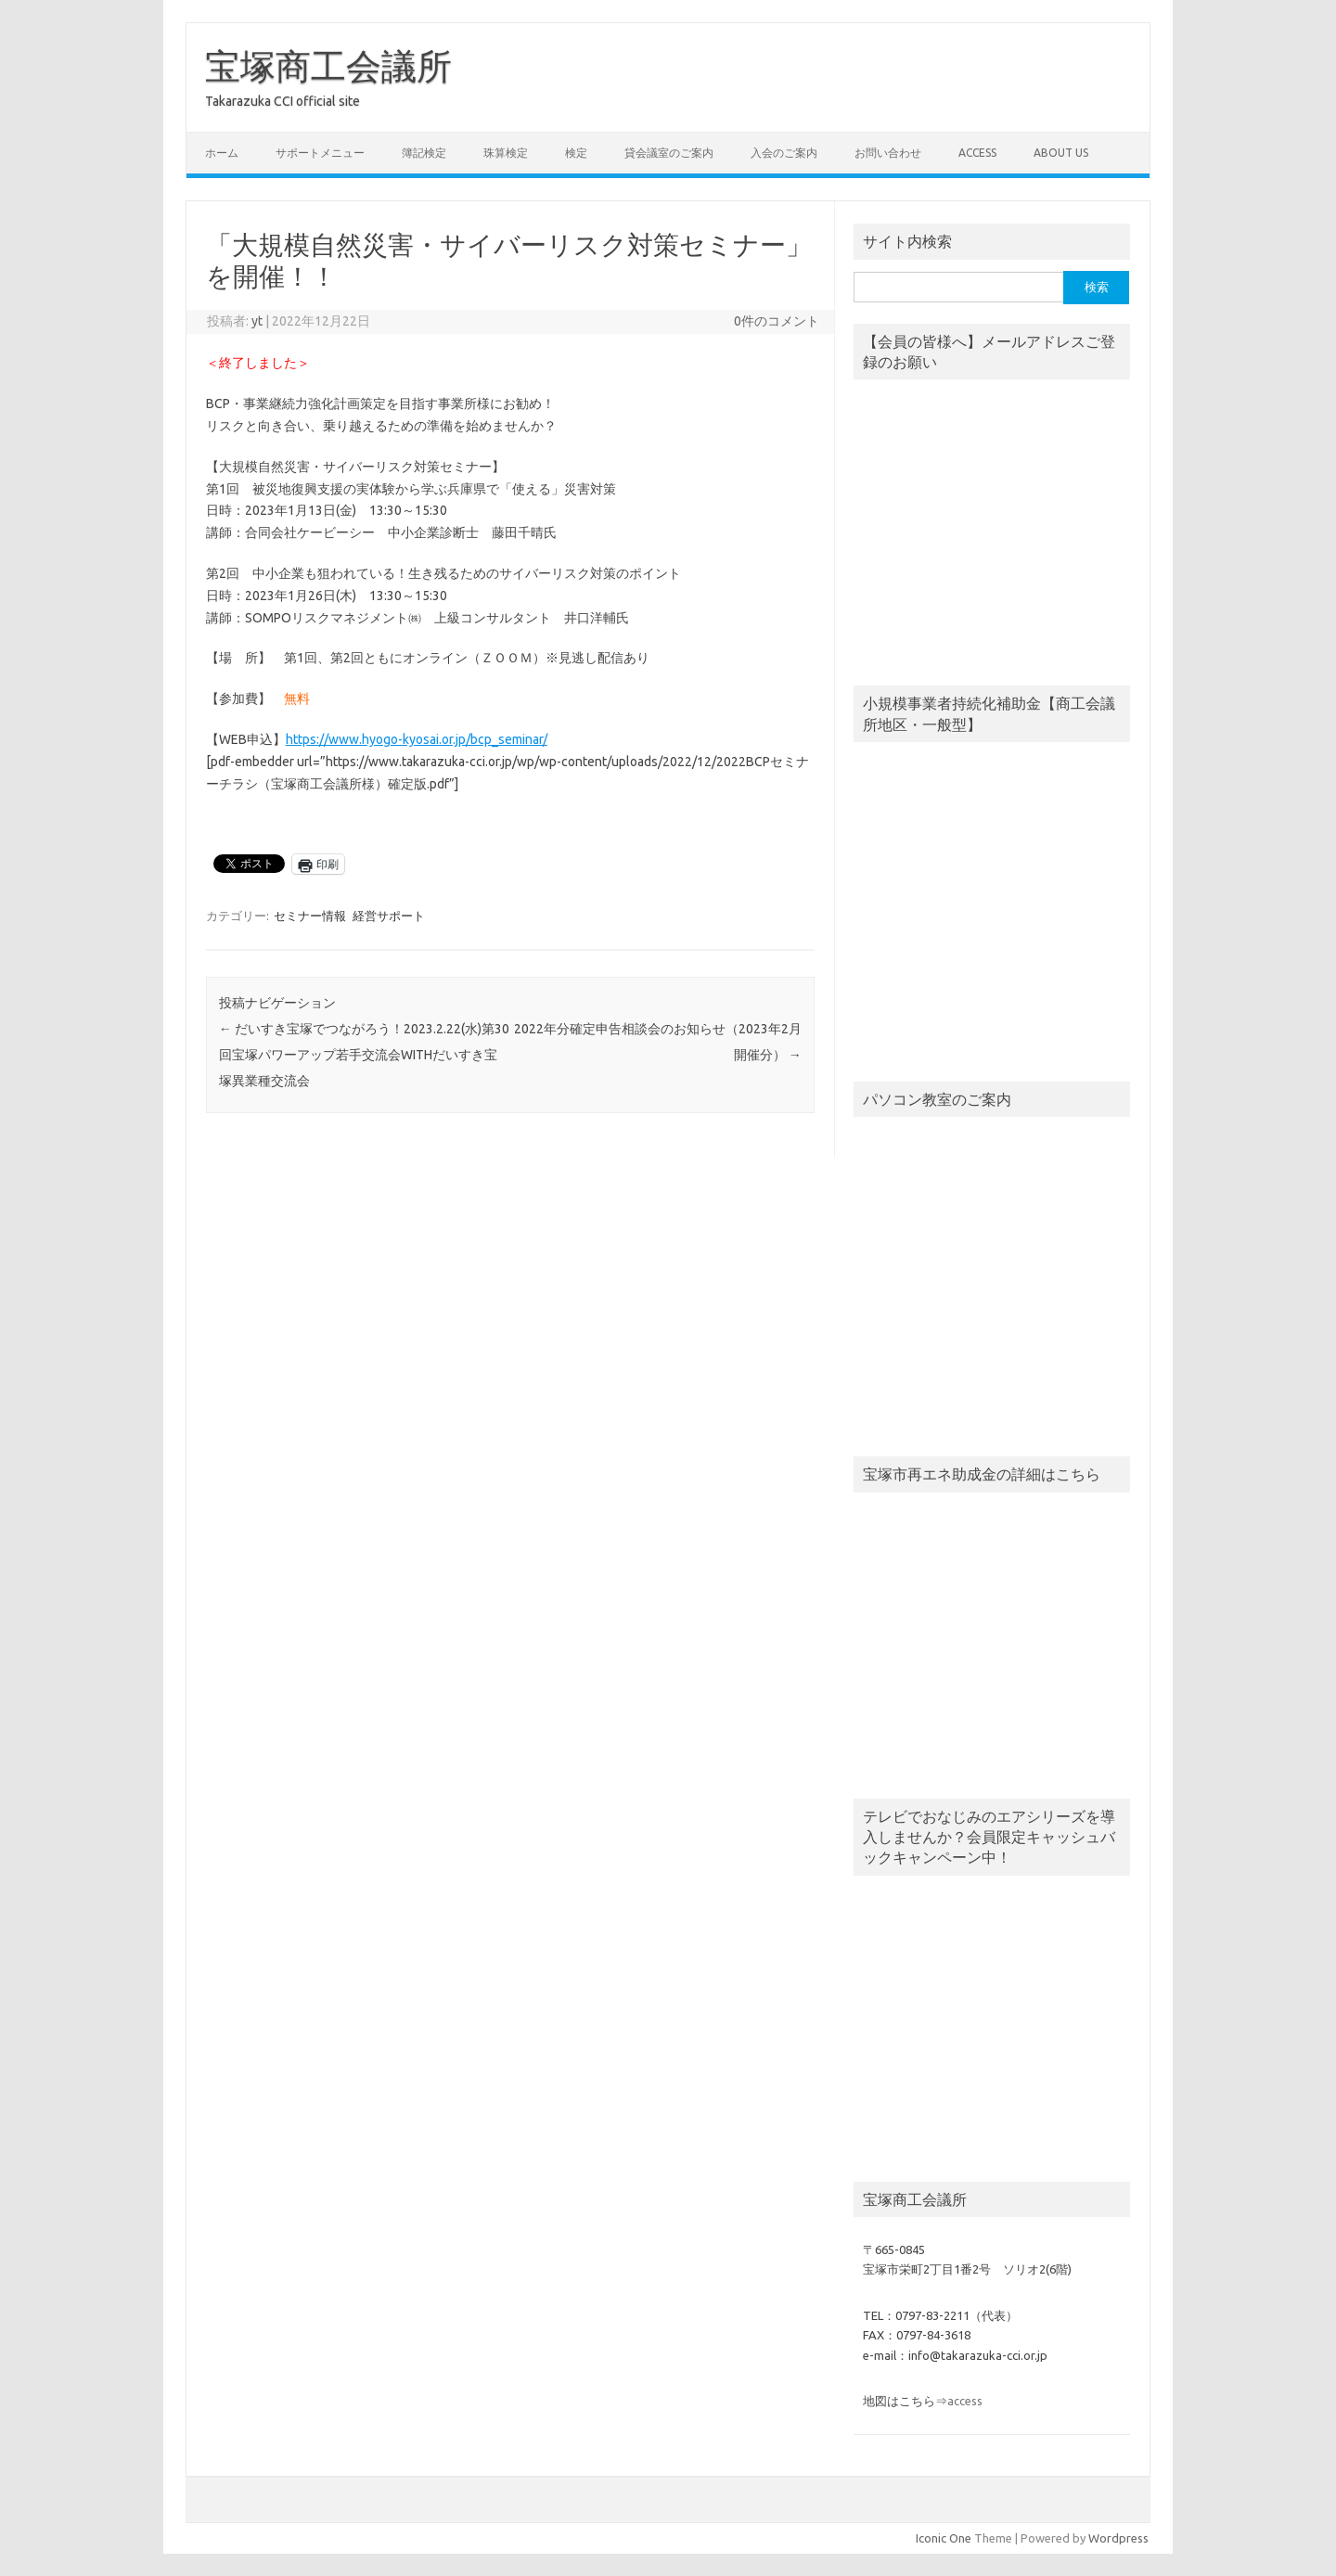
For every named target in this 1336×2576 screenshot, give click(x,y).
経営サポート (389, 915)
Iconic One (943, 2537)
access (977, 153)
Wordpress (1118, 2537)
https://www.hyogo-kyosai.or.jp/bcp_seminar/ (416, 739)
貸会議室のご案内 (668, 153)
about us (1061, 153)
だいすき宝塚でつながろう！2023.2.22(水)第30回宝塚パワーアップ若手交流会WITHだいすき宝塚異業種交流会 (364, 1054)
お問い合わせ (887, 153)
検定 (576, 153)
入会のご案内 (784, 153)
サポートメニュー (320, 153)
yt (257, 321)
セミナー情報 (310, 915)
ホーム (221, 153)
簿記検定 (424, 153)
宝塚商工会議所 (328, 65)
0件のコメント (776, 321)
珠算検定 (505, 153)
